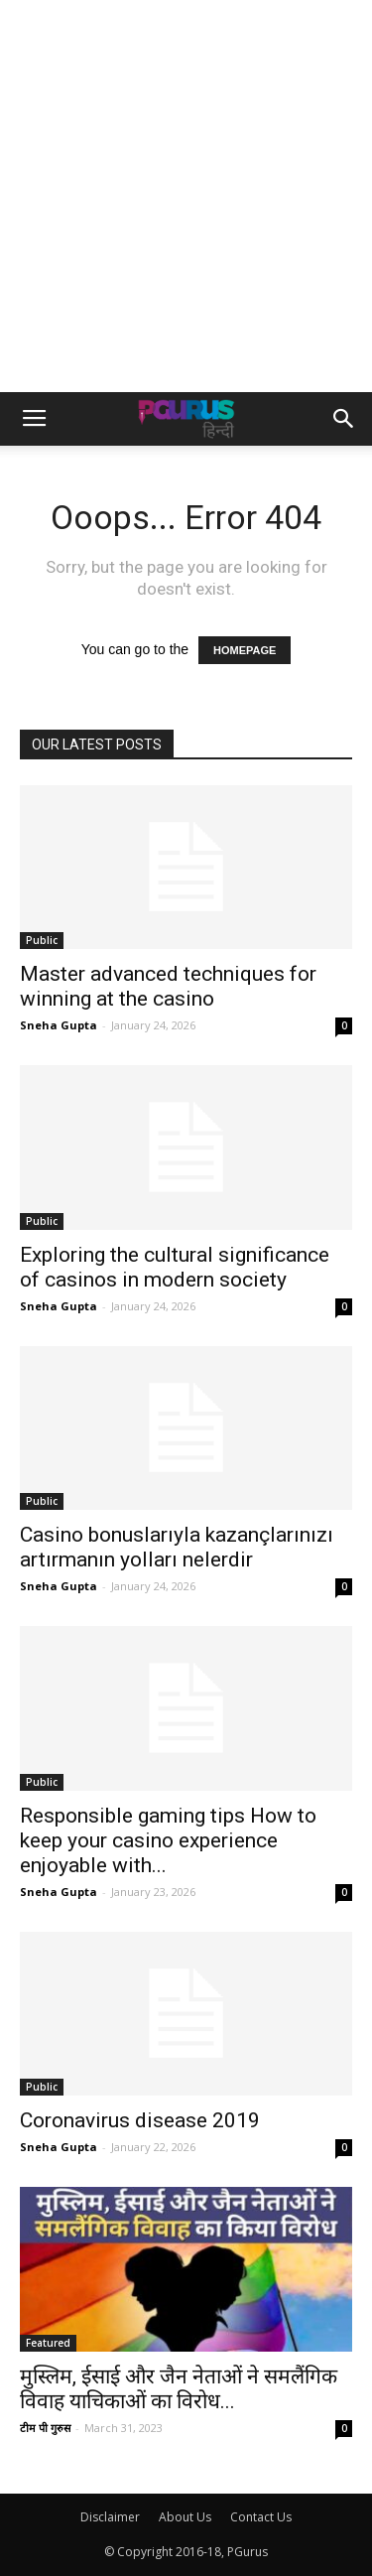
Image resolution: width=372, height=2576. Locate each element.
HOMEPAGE (244, 650)
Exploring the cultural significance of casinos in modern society (174, 1267)
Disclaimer (110, 2516)
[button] (344, 419)
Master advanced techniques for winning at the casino (168, 986)
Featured (48, 2343)
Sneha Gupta (58, 1024)
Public (42, 940)
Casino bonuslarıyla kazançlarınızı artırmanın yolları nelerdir (176, 1547)
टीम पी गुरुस (45, 2427)
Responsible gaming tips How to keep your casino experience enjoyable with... (168, 1840)
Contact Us (261, 2516)
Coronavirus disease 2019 (140, 2120)
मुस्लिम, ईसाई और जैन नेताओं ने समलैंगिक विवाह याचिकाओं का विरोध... (178, 2389)
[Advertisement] (186, 196)
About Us (185, 2516)
